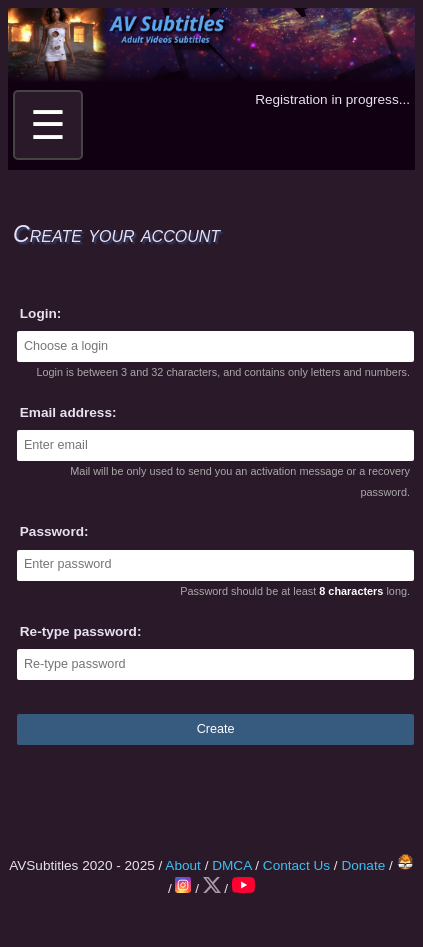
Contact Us (296, 865)
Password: (54, 531)
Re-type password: (81, 631)
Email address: (68, 412)
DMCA (231, 865)
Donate (363, 865)
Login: (41, 313)
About (183, 865)
